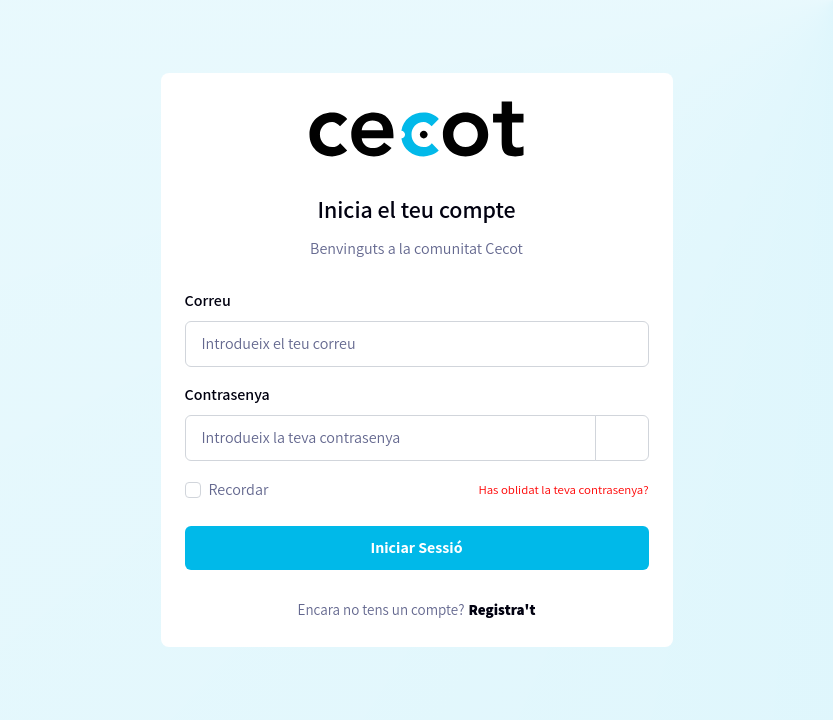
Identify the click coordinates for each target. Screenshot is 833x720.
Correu (208, 300)
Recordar (239, 489)
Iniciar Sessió (416, 547)
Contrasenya (227, 394)
